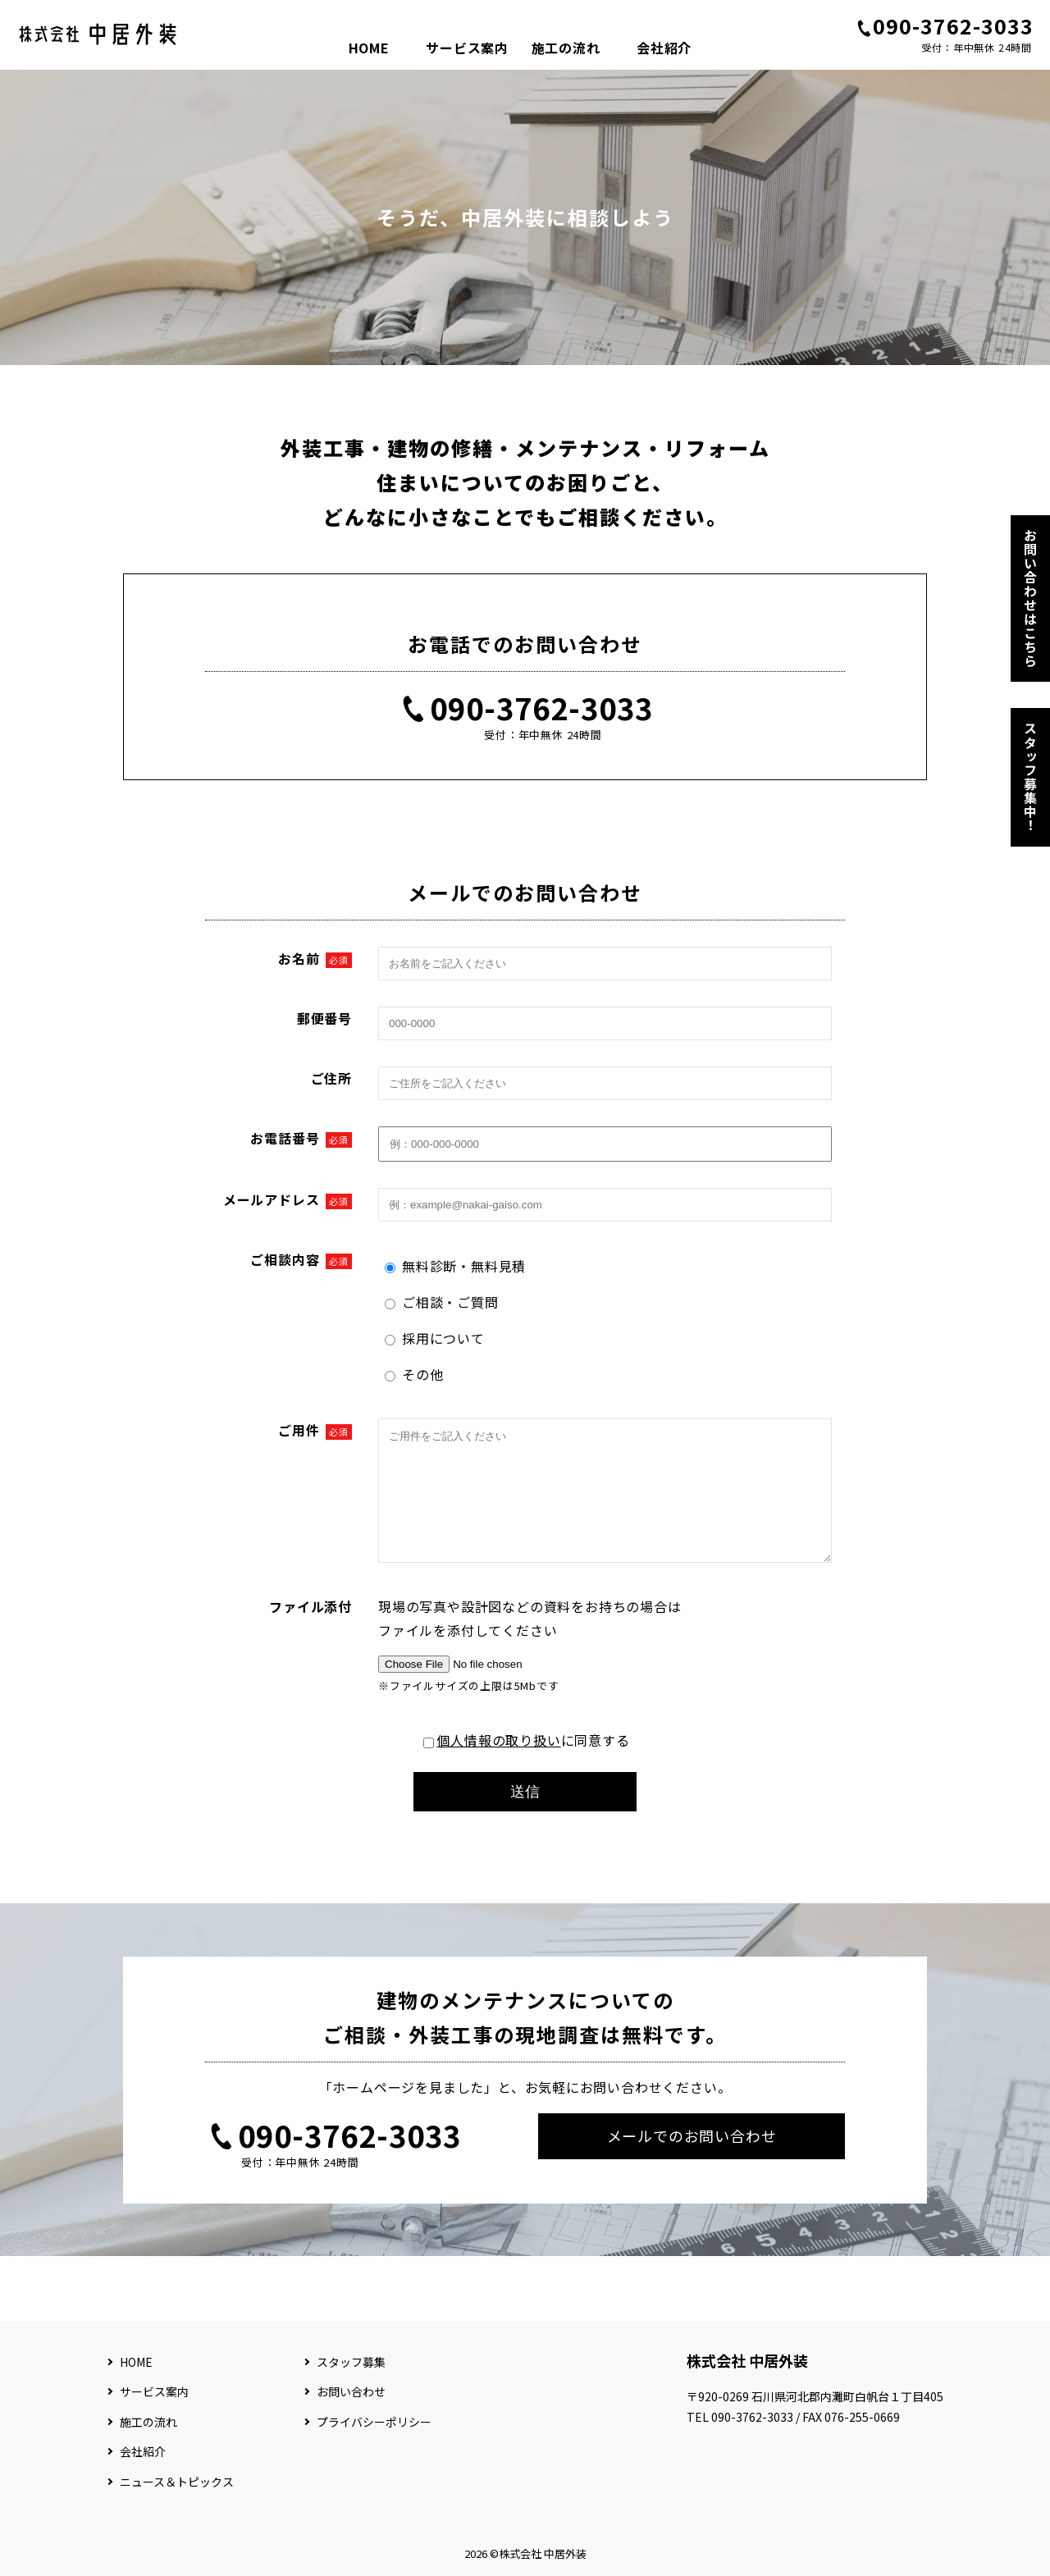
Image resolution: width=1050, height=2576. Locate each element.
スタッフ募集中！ (1030, 777)
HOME (369, 47)
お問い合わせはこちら (1030, 598)
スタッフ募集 (351, 2362)
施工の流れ (566, 47)
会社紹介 (664, 47)
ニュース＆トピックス (177, 2481)
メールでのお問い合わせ (692, 2160)
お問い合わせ (351, 2391)
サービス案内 (467, 47)
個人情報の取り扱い (498, 1764)
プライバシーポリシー (374, 2422)
